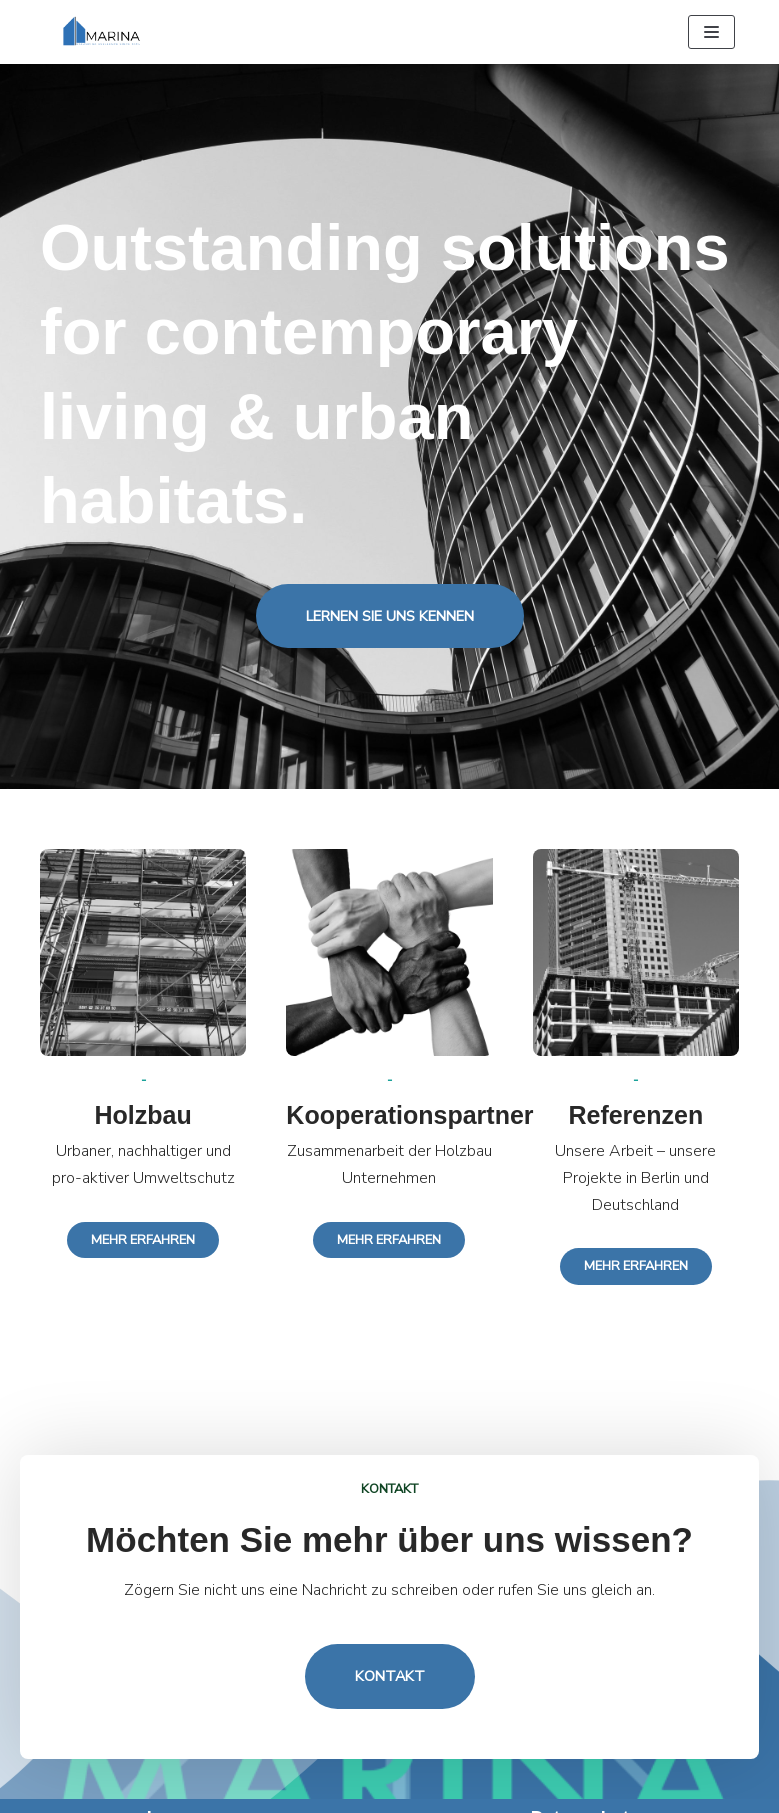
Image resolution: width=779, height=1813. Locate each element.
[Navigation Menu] (711, 32)
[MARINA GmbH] (105, 32)
